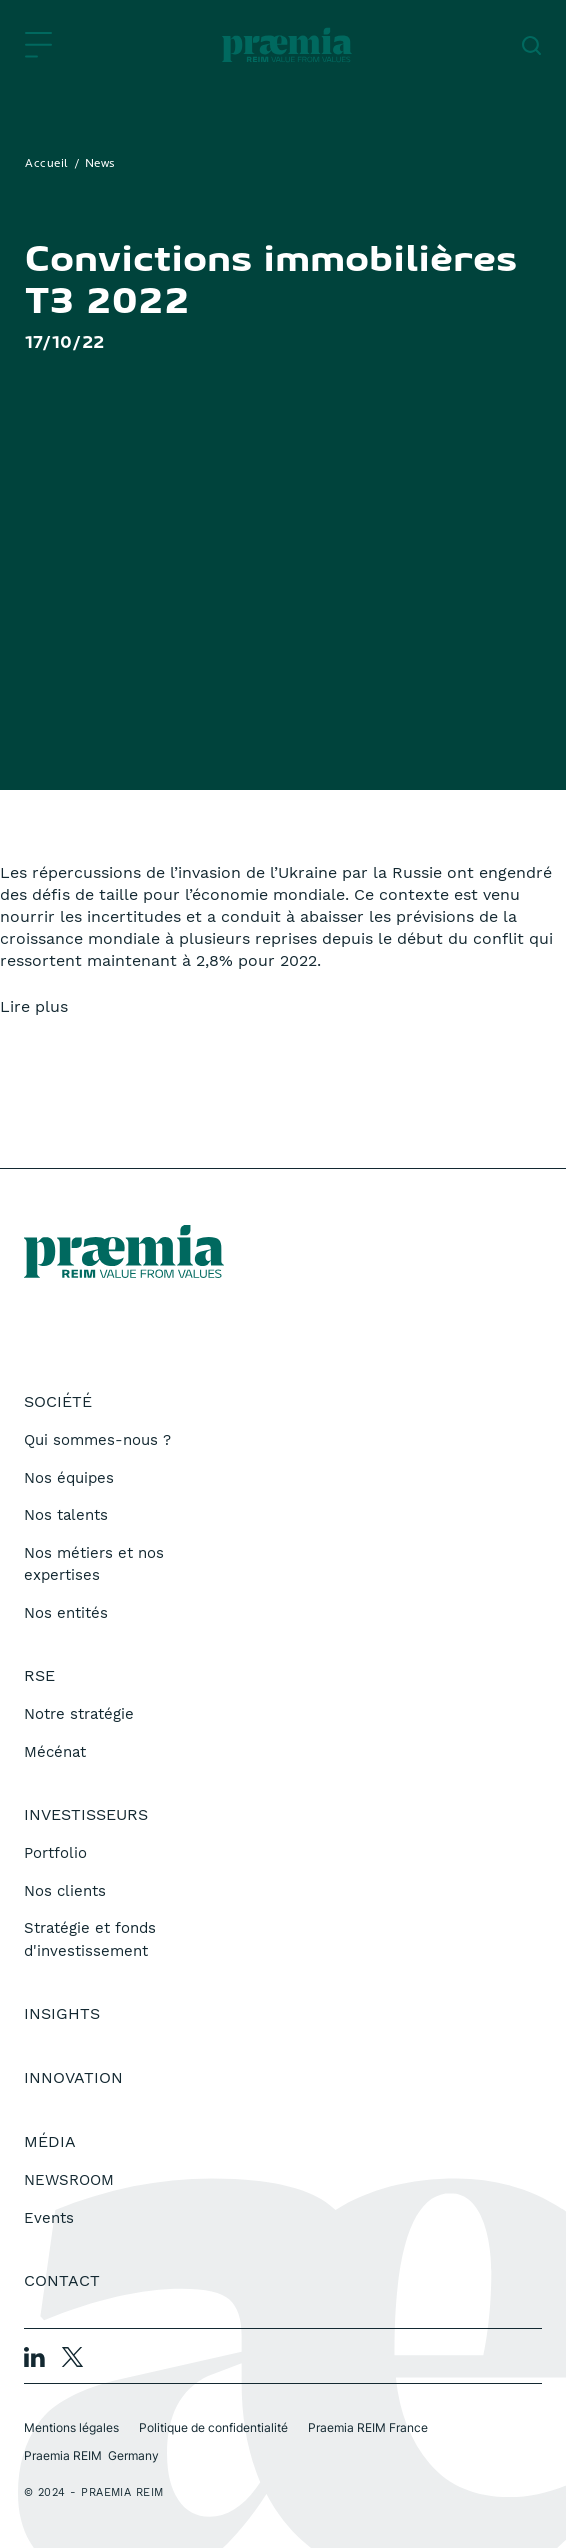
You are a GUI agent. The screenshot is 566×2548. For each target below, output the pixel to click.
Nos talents (66, 1515)
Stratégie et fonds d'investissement (90, 1939)
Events (49, 2218)
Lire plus (34, 1006)
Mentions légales (71, 2427)
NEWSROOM (69, 2180)
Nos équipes (69, 1478)
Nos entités (66, 1613)
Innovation (73, 2077)
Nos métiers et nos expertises (94, 1564)
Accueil (47, 164)
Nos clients (65, 1891)
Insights (62, 2013)
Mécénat (55, 1752)
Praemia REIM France (368, 2427)
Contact (62, 2280)
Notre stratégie (79, 1714)
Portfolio (55, 1853)
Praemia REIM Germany (91, 2455)
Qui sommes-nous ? (97, 1440)
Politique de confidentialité (213, 2427)
